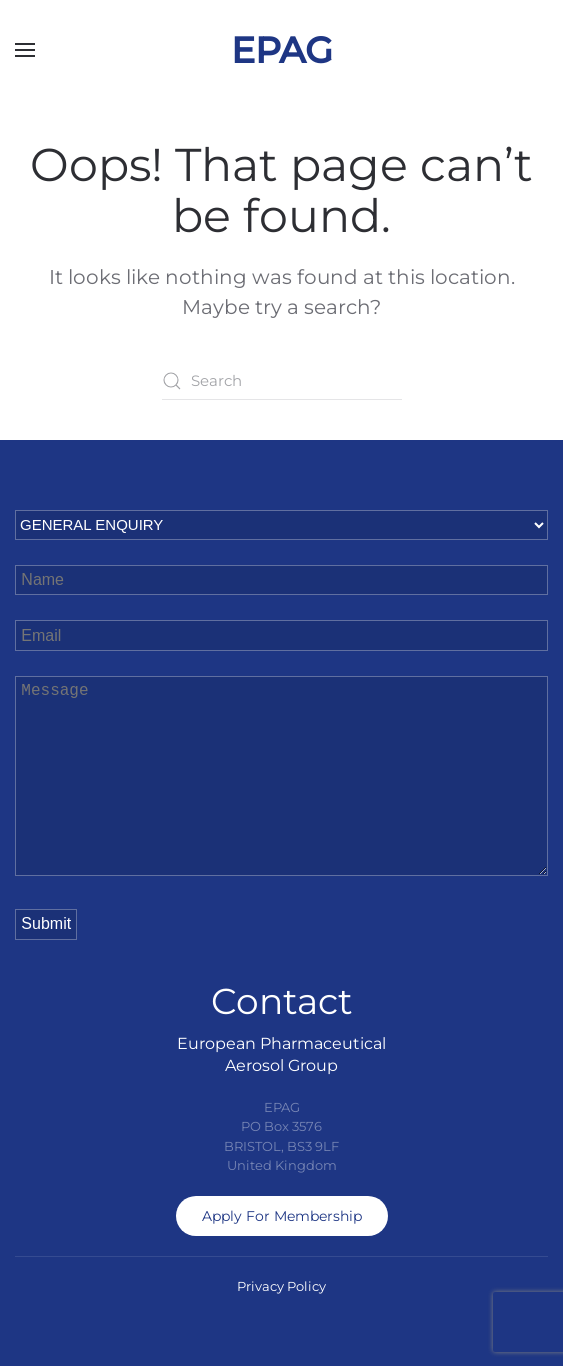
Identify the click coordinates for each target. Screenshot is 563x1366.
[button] (25, 50)
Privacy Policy (281, 1286)
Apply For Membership (282, 1216)
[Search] (282, 381)
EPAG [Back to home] (282, 50)
